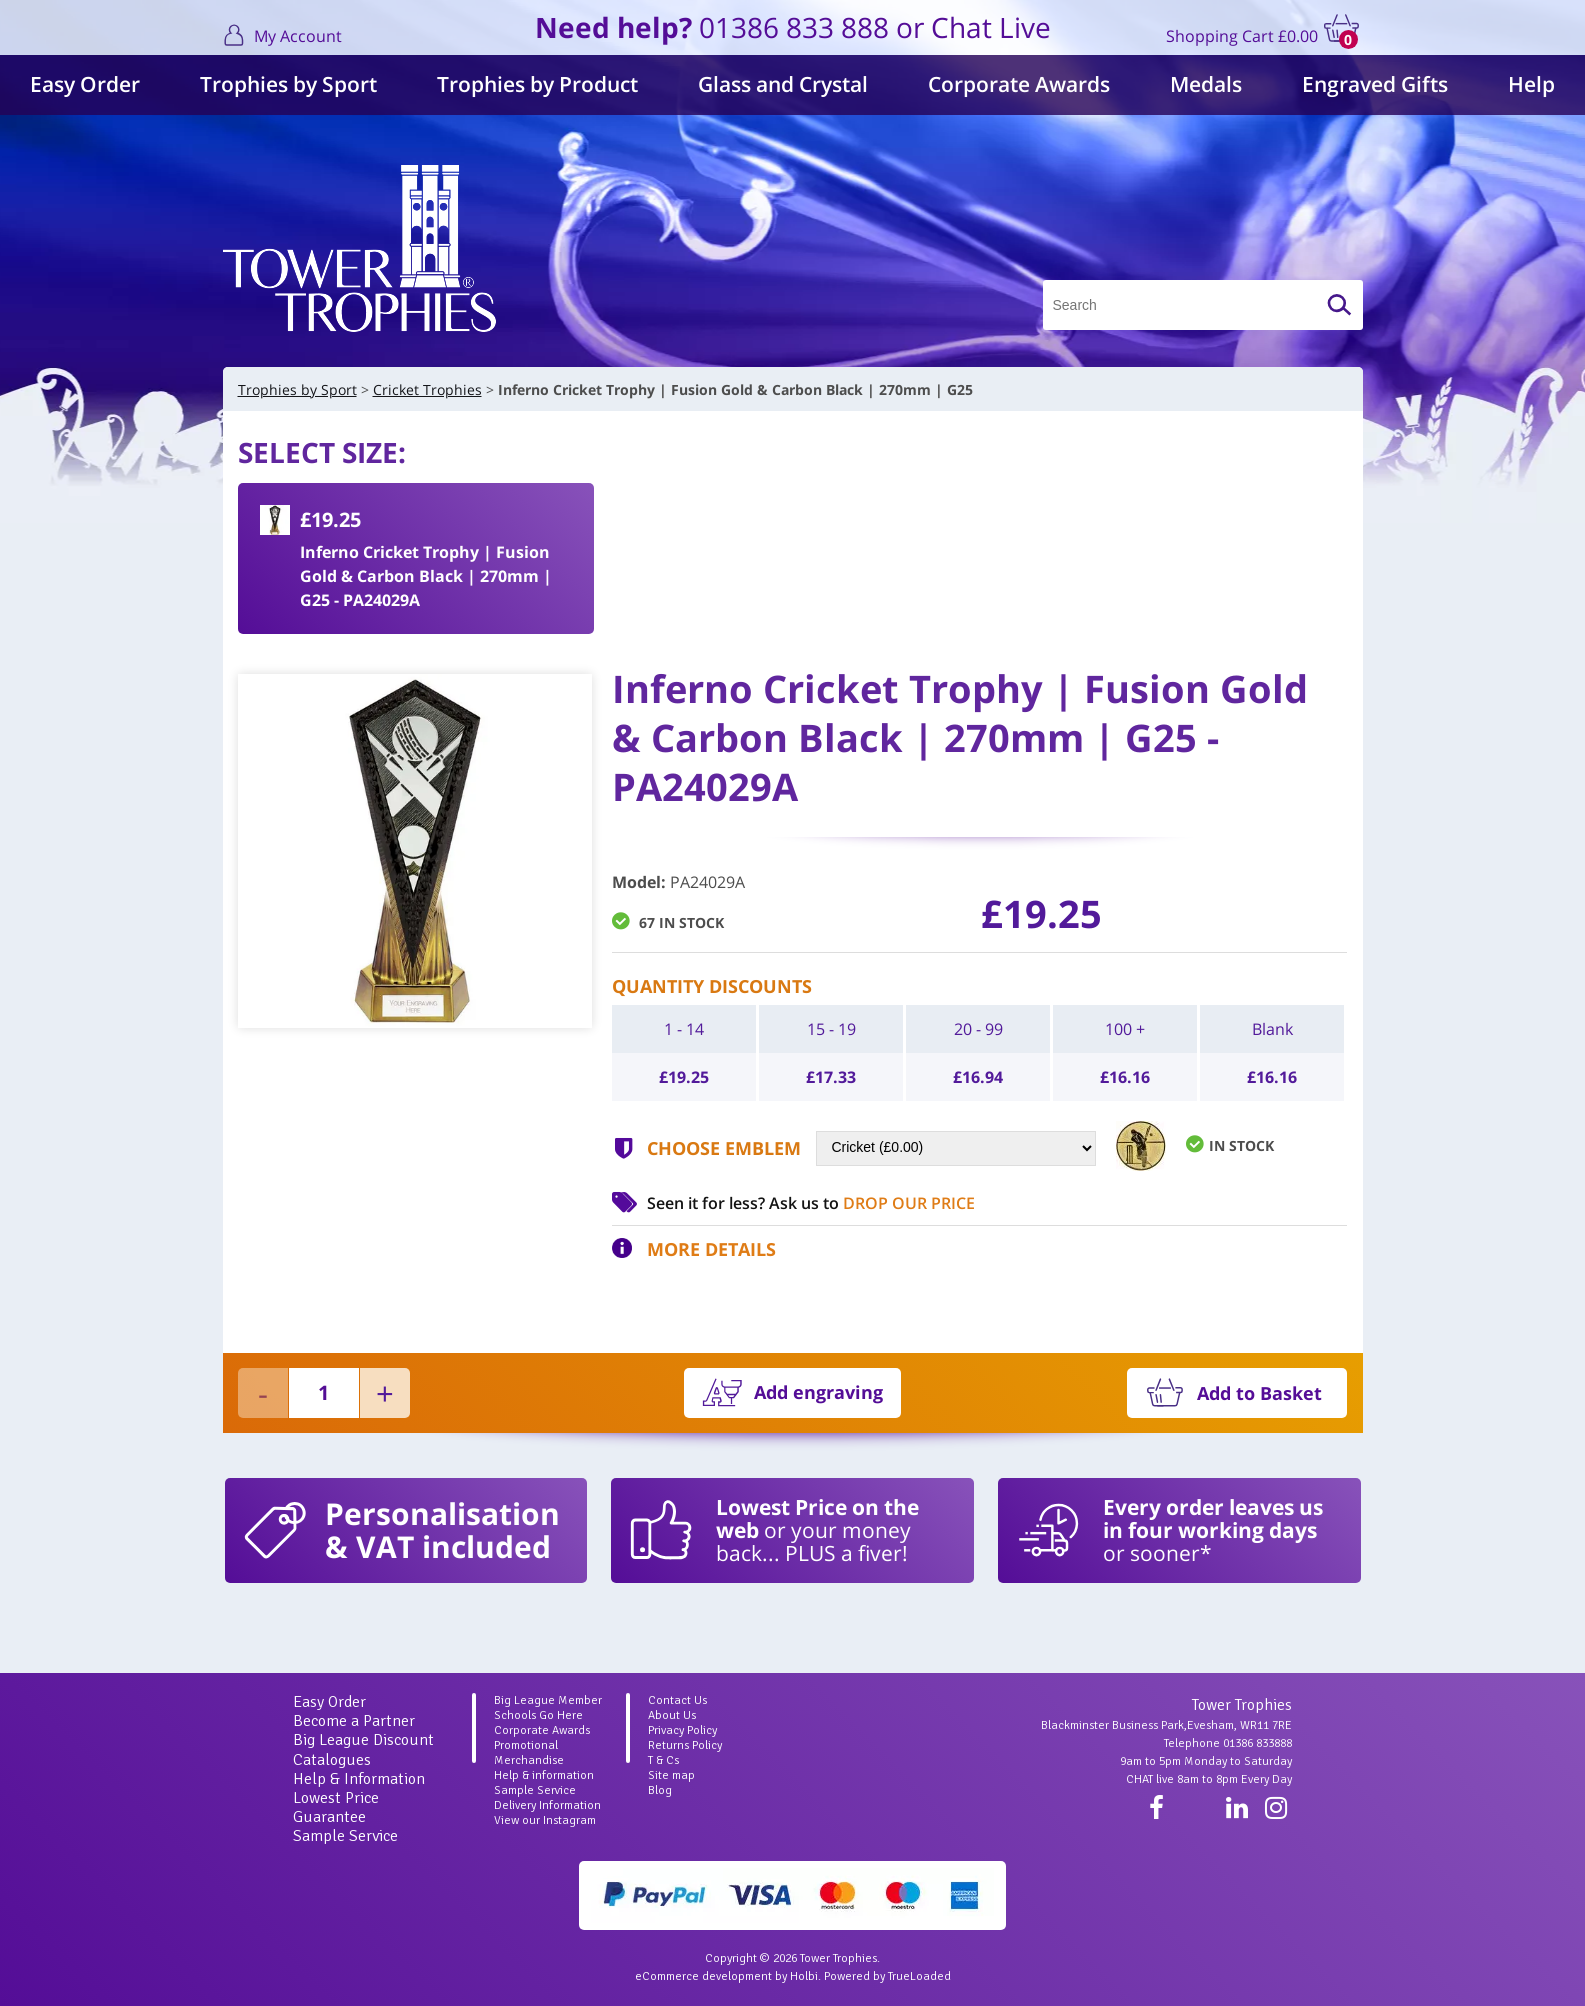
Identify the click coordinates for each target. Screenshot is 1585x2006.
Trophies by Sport (288, 84)
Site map (671, 1775)
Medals (1206, 84)
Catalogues (332, 1760)
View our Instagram (545, 1820)
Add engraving (818, 1392)
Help (1531, 84)
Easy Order (85, 84)
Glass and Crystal (783, 84)
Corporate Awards (1019, 84)
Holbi (804, 1976)
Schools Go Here (538, 1715)
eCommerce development (703, 1976)
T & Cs (663, 1760)
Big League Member (548, 1700)
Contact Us (677, 1700)
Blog (660, 1790)
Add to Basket (1259, 1393)
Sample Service (345, 1836)
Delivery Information (547, 1805)
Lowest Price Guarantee (336, 1807)
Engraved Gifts (1375, 84)
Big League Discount (363, 1740)
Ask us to (872, 1203)
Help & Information (359, 1779)
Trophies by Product (537, 84)
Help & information (544, 1775)
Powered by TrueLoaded (887, 1976)
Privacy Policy (682, 1730)
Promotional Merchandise (529, 1753)
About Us (672, 1715)
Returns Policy (685, 1745)
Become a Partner (354, 1721)
